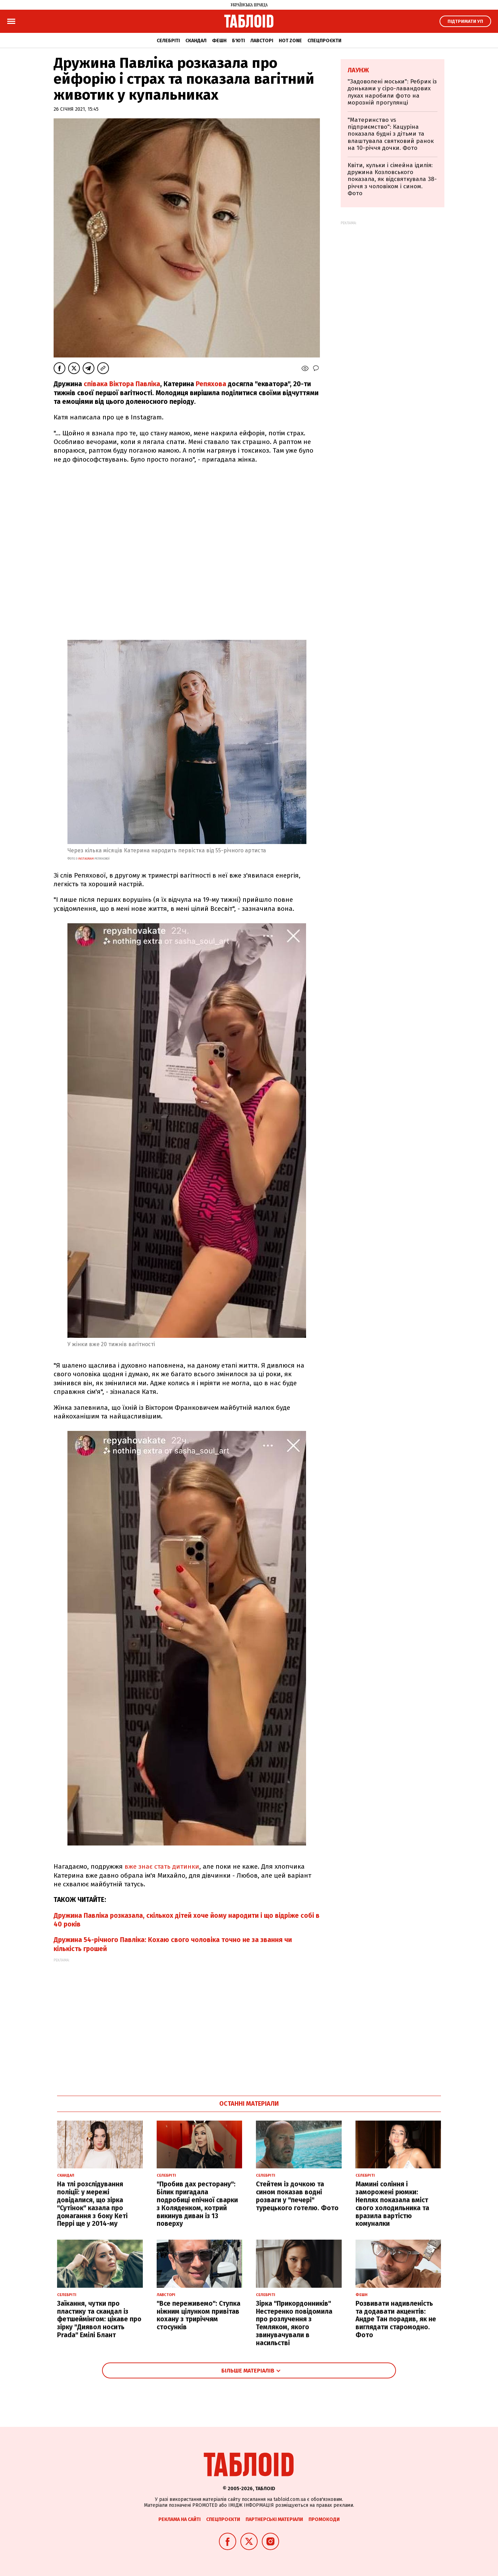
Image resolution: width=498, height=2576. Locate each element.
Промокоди (324, 2519)
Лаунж (358, 70)
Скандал (195, 41)
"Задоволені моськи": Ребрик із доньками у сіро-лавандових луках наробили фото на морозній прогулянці (392, 92)
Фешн (219, 41)
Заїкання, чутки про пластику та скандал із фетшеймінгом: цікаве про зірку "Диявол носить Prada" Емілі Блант (99, 2319)
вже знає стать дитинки (161, 1866)
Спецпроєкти (324, 41)
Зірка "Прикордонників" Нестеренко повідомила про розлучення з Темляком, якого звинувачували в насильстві (294, 2323)
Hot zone (290, 41)
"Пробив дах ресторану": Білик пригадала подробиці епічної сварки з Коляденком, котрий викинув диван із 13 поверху (197, 2204)
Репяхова (211, 384)
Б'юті (238, 41)
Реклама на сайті (179, 2519)
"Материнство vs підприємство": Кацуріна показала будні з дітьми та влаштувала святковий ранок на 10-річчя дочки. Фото (391, 134)
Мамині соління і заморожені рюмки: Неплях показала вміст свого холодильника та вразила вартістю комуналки (392, 2204)
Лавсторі (261, 41)
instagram (86, 858)
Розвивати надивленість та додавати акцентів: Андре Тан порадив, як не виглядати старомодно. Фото (396, 2319)
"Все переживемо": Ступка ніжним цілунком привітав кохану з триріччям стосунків (198, 2315)
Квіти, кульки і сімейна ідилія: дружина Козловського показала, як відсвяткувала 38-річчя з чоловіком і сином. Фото (392, 179)
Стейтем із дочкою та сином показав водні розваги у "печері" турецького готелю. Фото (297, 2196)
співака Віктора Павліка (122, 384)
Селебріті (168, 41)
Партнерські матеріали (274, 2519)
